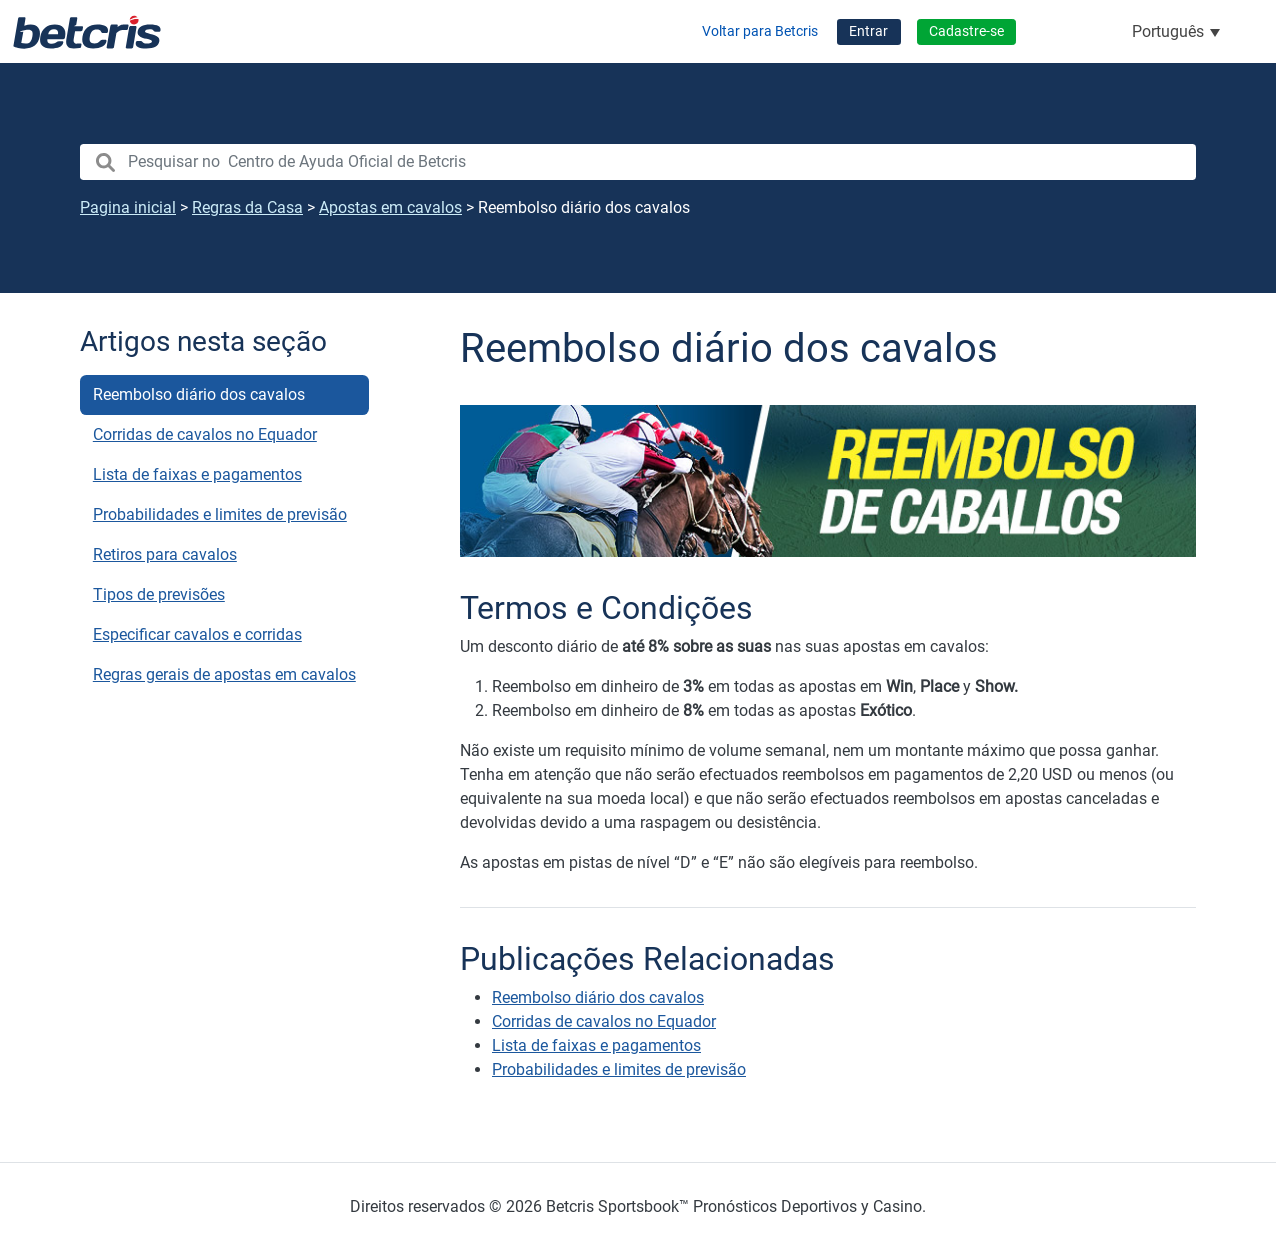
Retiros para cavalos (165, 554)
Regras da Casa (247, 207)
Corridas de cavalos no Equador (205, 434)
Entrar (868, 31)
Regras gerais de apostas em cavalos (224, 674)
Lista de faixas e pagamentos (197, 474)
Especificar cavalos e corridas (197, 634)
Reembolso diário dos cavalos (199, 394)
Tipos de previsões (159, 594)
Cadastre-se (966, 31)
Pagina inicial (128, 207)
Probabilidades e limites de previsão (220, 514)
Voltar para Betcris (760, 31)
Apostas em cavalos (390, 207)
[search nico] (638, 162)
